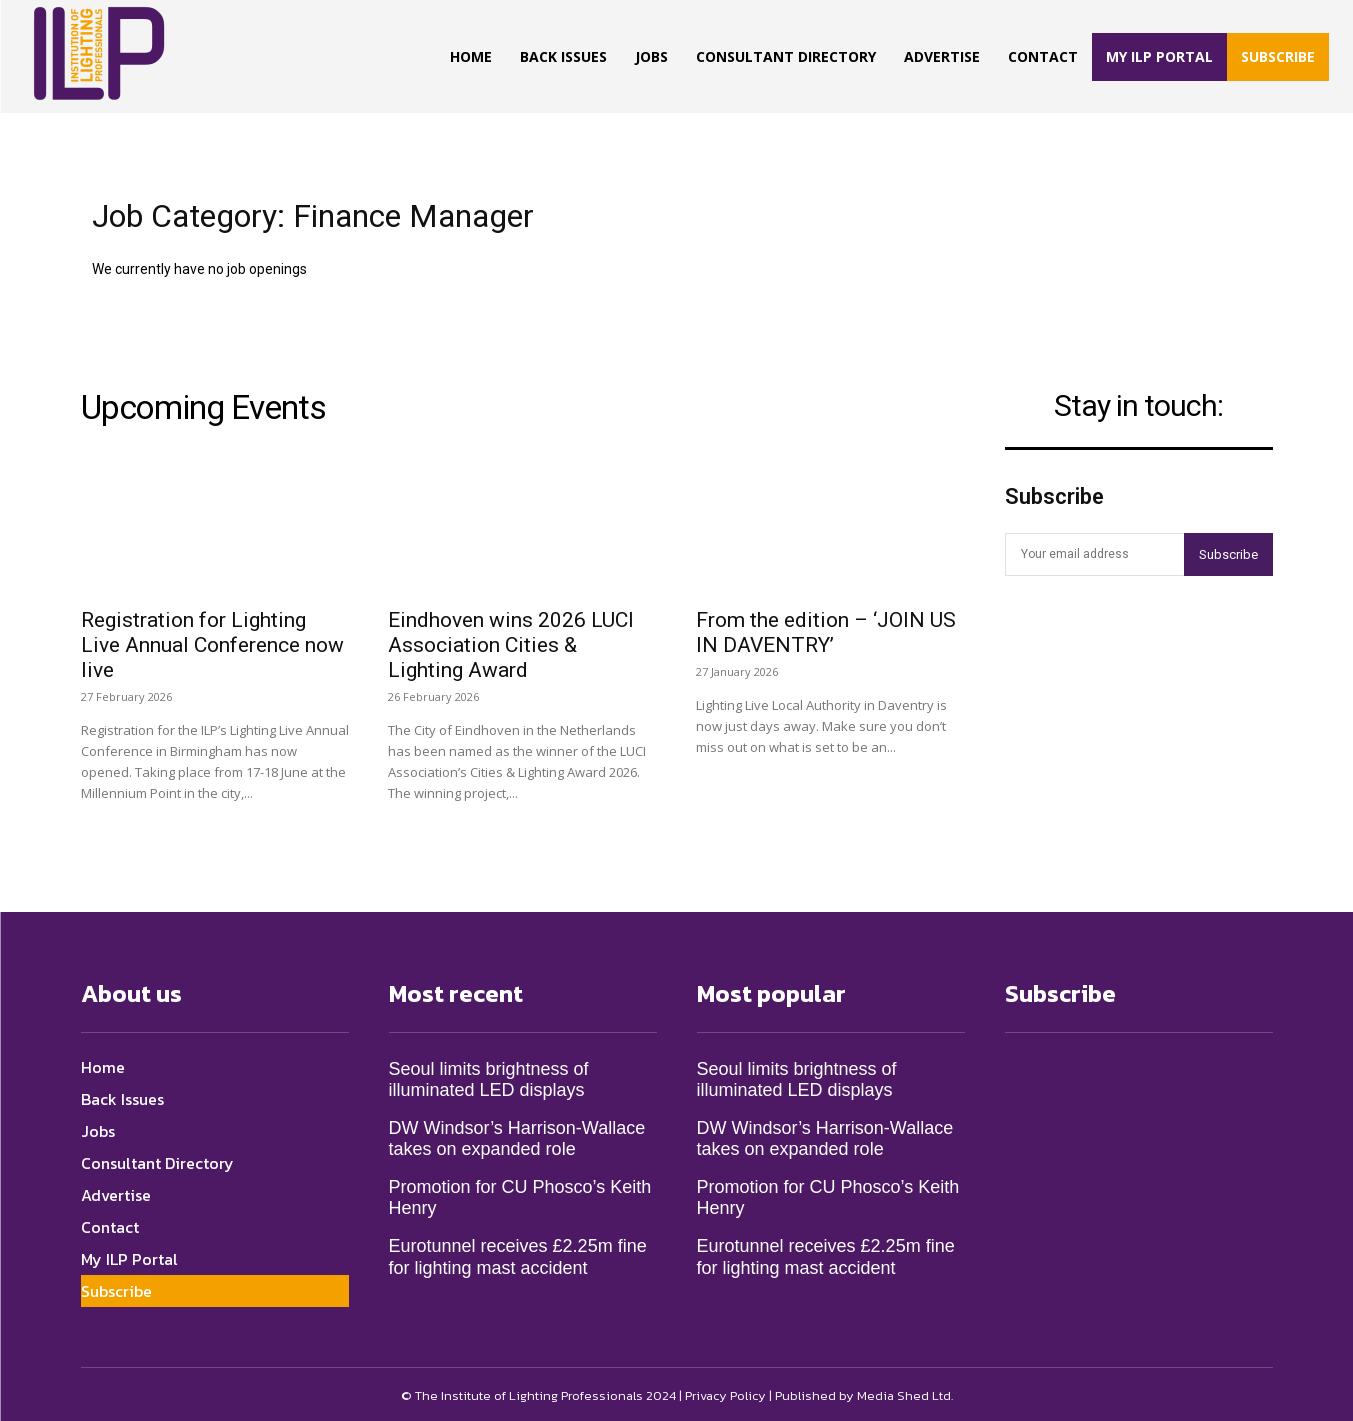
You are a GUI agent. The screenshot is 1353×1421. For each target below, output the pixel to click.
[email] (1094, 554)
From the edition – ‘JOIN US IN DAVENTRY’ (826, 628)
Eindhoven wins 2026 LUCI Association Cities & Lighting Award (511, 641)
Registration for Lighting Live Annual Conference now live (212, 641)
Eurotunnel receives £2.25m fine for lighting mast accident (518, 1254)
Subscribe (1228, 554)
